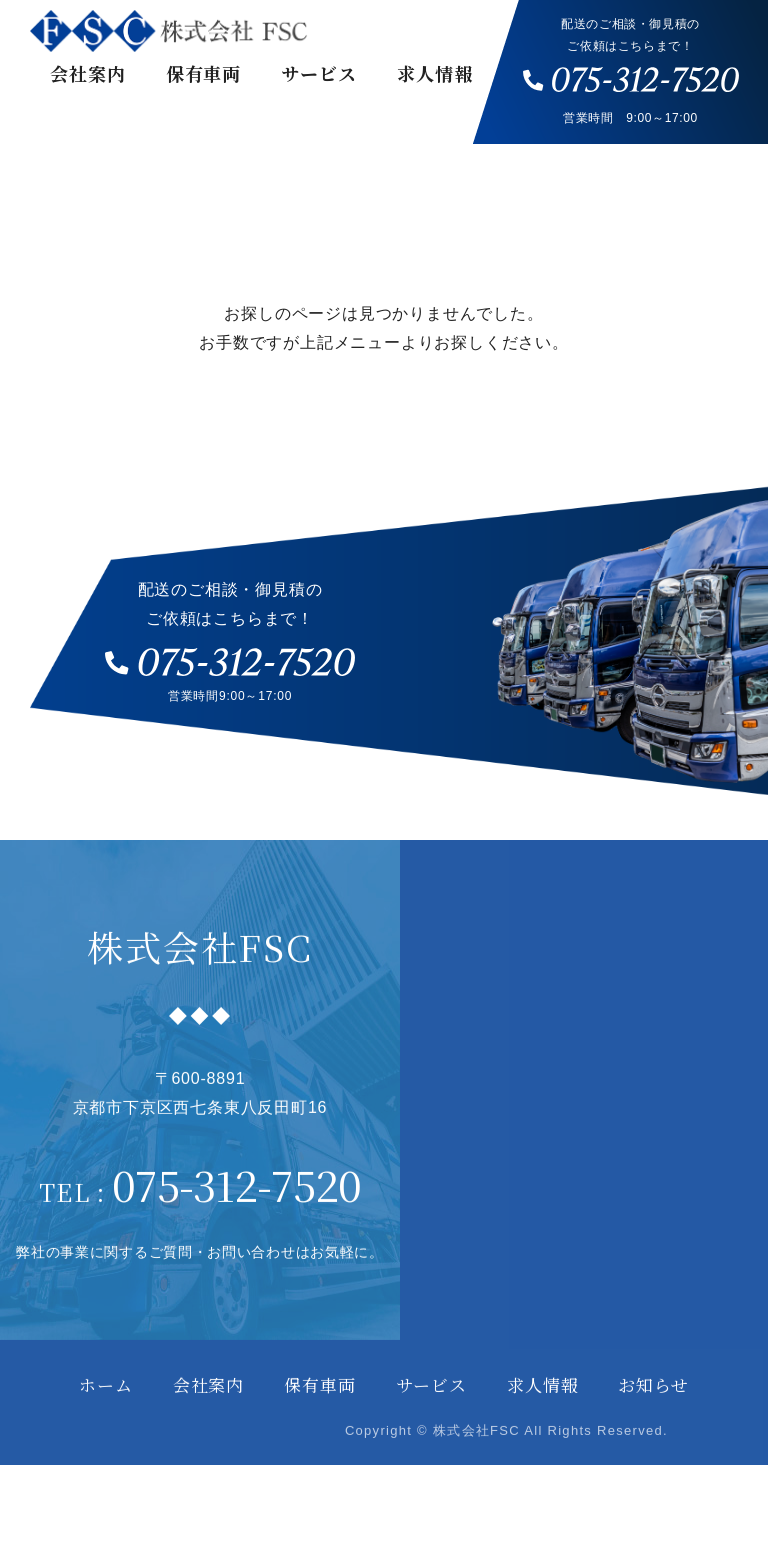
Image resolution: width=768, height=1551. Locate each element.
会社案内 (88, 73)
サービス (319, 73)
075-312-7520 (236, 1218)
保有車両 (204, 73)
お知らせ (653, 1419)
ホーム (106, 1419)
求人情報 (435, 73)
